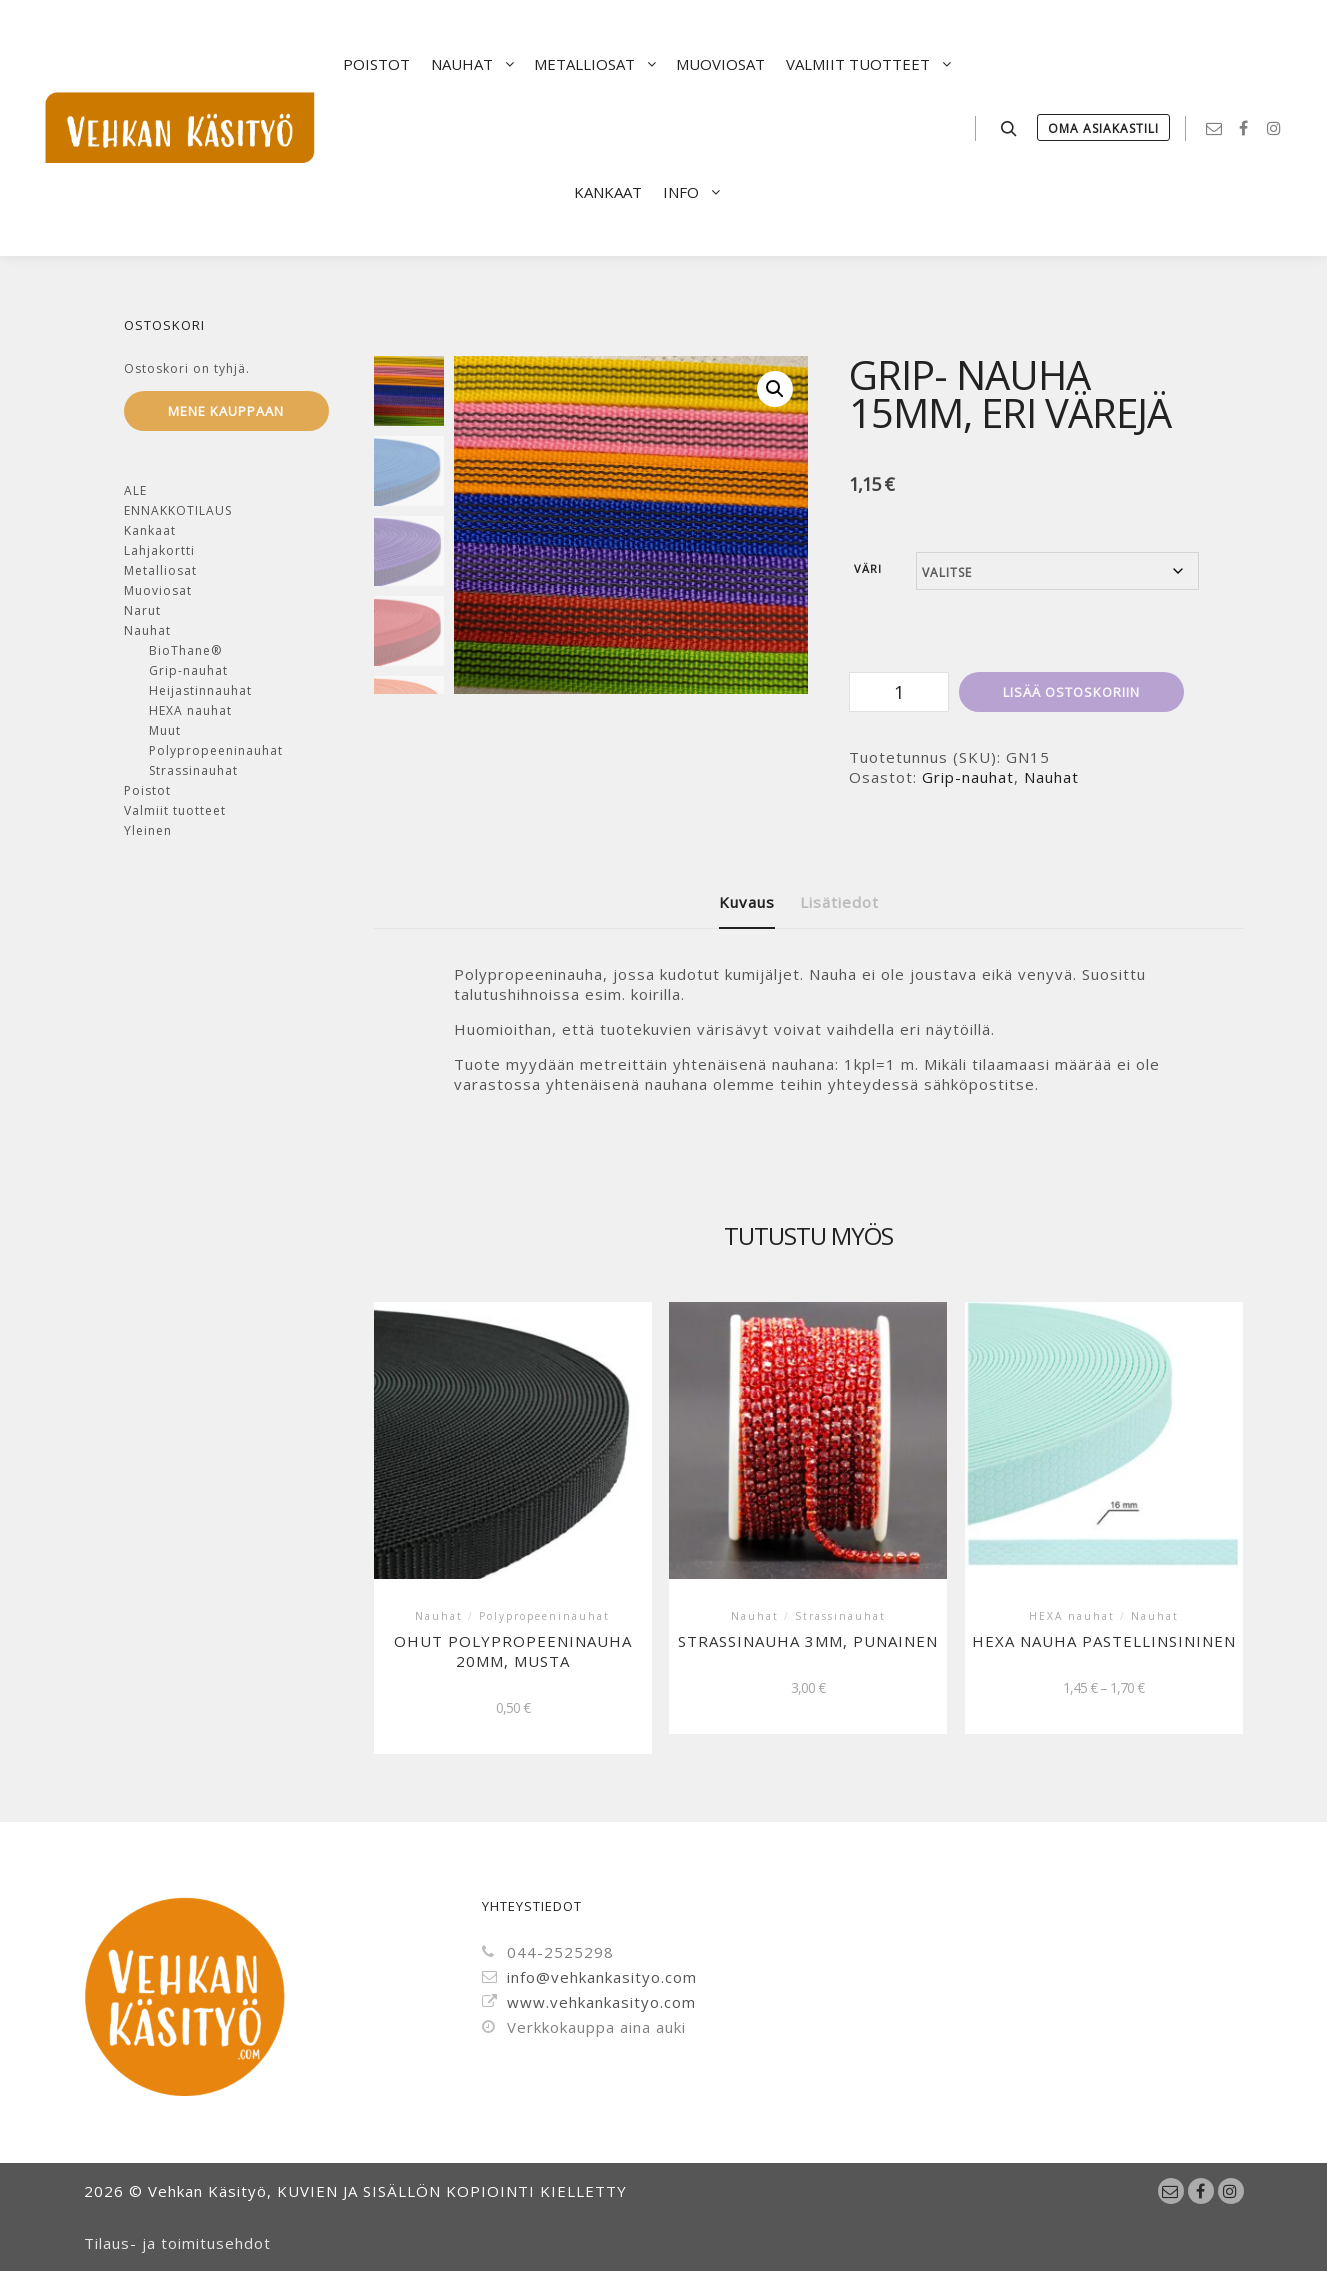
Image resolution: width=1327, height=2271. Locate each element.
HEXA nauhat (190, 710)
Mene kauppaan (226, 411)
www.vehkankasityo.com (589, 2002)
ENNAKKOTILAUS (178, 510)
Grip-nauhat (968, 777)
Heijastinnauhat (200, 690)
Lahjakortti (159, 550)
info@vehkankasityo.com (589, 1977)
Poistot (147, 790)
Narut (142, 610)
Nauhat (1051, 777)
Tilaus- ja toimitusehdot (177, 2243)
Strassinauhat (193, 770)
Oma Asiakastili (1103, 128)
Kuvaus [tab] (747, 902)
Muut (165, 730)
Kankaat (150, 530)
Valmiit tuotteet (175, 810)
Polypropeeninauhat (216, 750)
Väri (868, 568)
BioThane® (185, 650)
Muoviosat (158, 590)
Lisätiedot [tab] (839, 902)
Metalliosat (160, 570)
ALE (135, 490)
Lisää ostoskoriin (1071, 692)
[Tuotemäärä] (899, 692)
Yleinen (148, 830)
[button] (775, 389)
